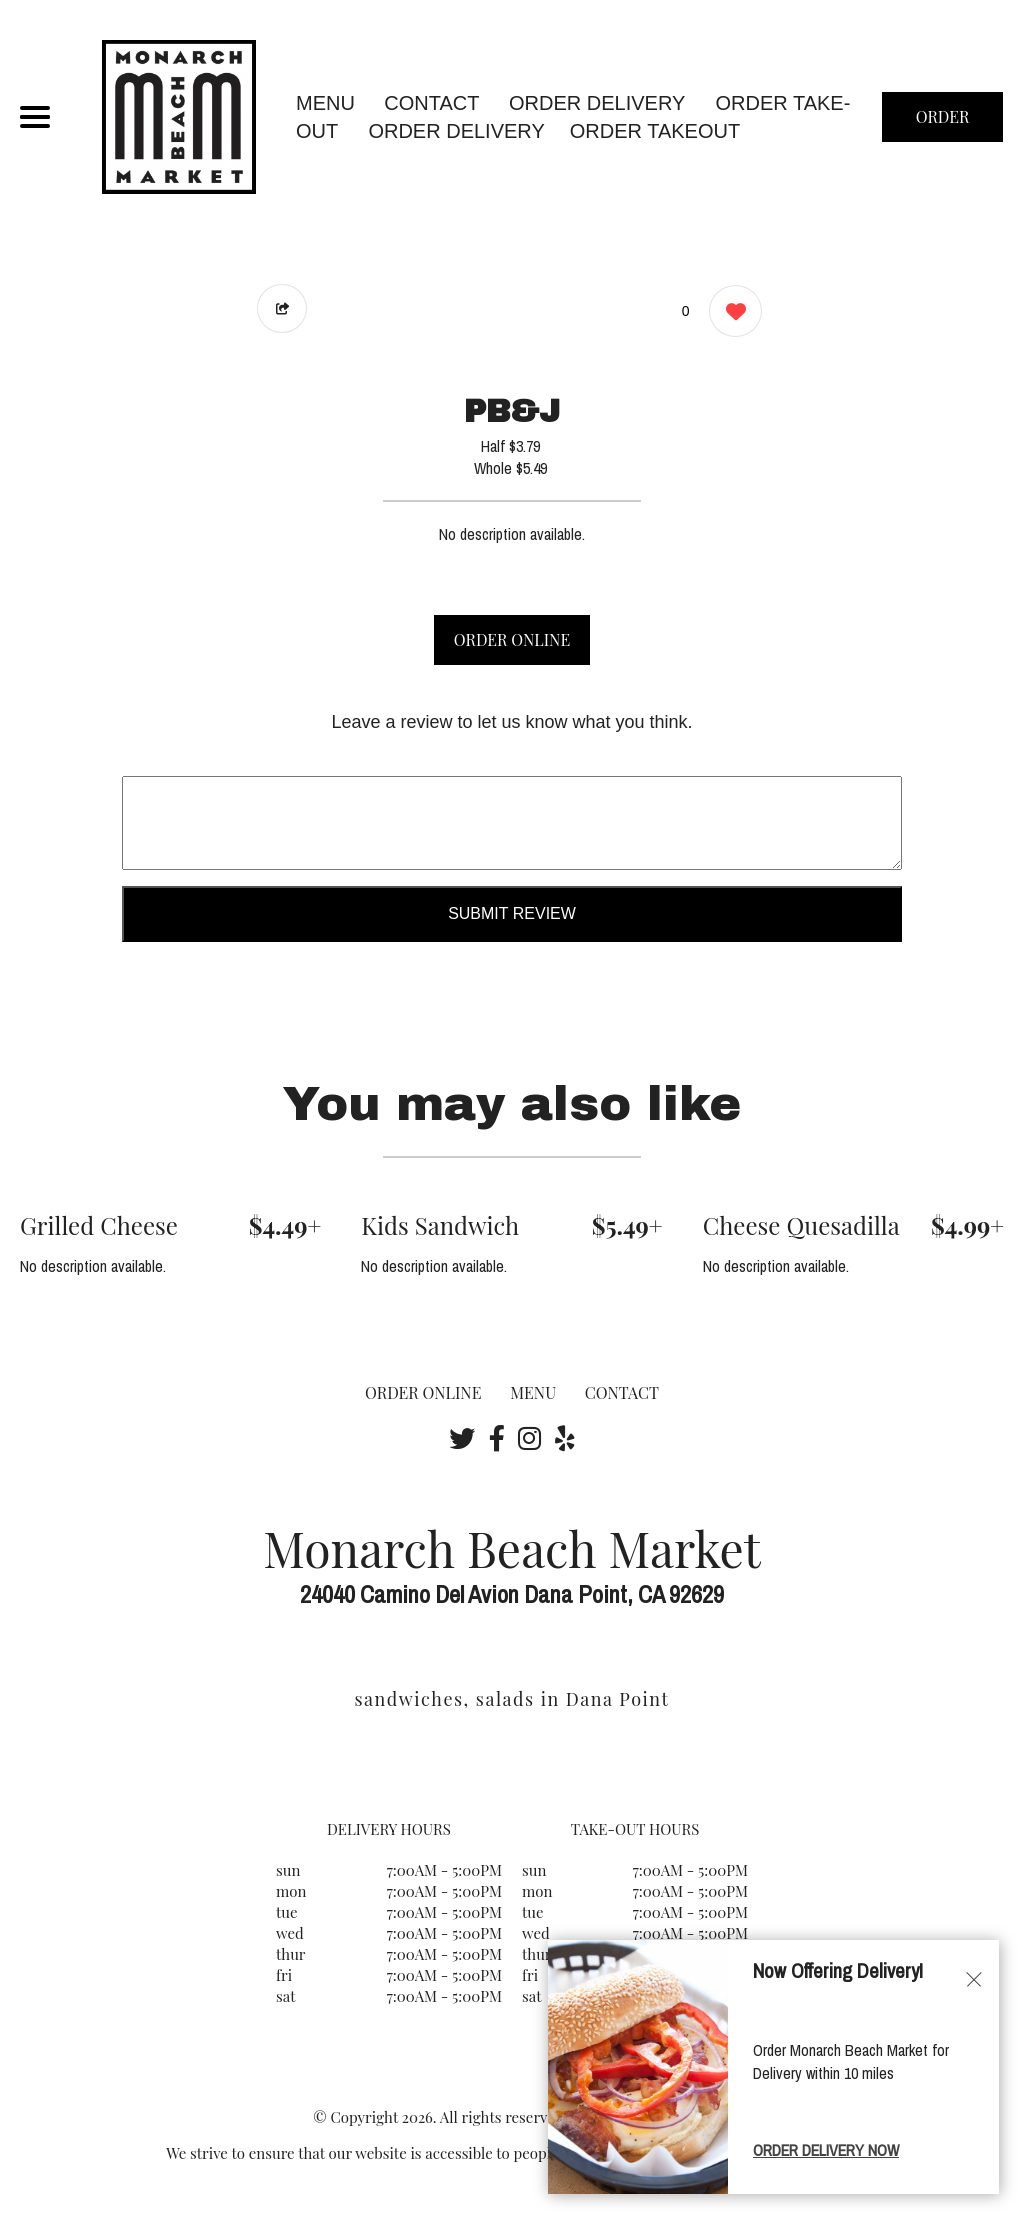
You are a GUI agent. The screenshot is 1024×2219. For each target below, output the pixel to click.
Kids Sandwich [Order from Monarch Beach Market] (440, 1225)
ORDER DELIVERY (456, 131)
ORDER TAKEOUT (655, 131)
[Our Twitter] (462, 1438)
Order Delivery (597, 103)
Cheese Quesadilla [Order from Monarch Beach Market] (801, 1225)
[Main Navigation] (35, 117)
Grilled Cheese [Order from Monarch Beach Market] (99, 1225)
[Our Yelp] (565, 1438)
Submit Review (512, 913)
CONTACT (431, 103)
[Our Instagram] (529, 1438)
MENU (325, 103)
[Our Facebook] (497, 1438)
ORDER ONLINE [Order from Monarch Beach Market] (423, 1392)
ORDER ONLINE (512, 639)
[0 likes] (730, 313)
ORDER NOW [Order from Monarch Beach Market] (943, 124)
